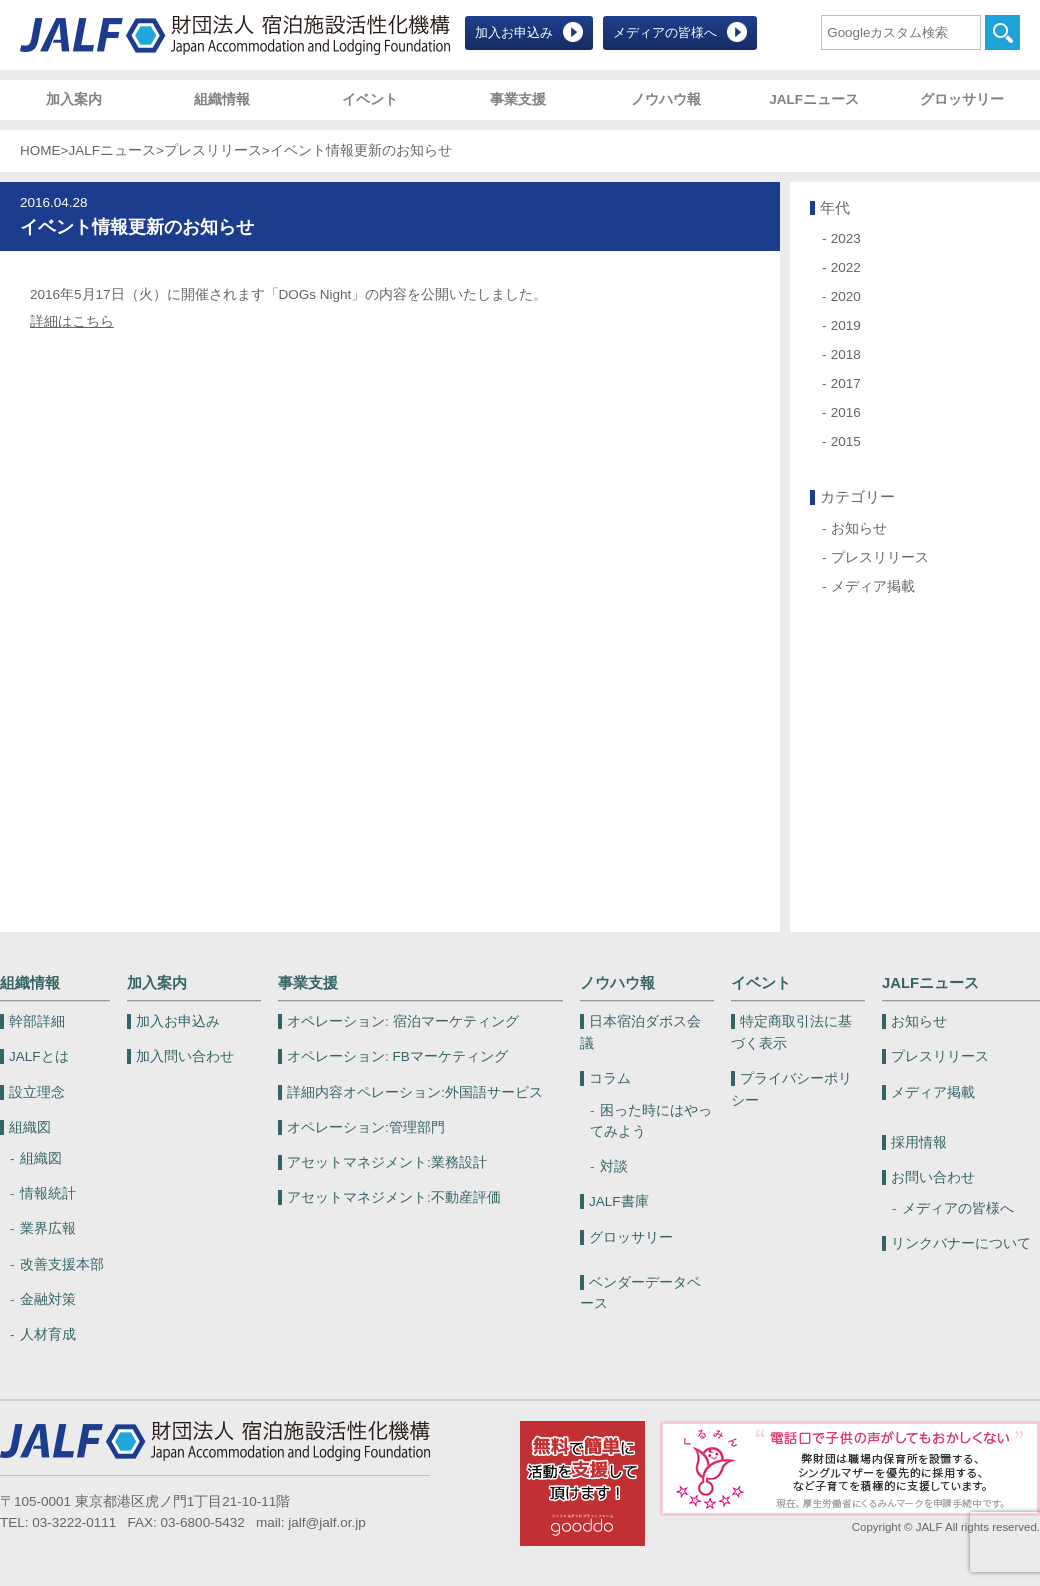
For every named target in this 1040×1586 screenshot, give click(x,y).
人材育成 (48, 1334)
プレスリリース (213, 150)
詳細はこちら (72, 321)
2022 (846, 267)
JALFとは (39, 1056)
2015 (846, 441)
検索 (1002, 32)
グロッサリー (962, 99)
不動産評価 (394, 1197)
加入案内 (74, 99)
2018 (846, 354)
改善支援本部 (62, 1264)
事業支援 (518, 99)
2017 (846, 383)
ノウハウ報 (666, 99)
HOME (40, 150)
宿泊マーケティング (403, 1021)
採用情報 (919, 1142)
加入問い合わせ (185, 1056)
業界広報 (48, 1228)
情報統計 (48, 1193)
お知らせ (859, 528)
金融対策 (48, 1299)
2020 (846, 296)
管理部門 (366, 1127)
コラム (610, 1078)
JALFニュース (814, 99)
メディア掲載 (873, 586)
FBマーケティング (397, 1056)
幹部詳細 (37, 1021)
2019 (846, 325)
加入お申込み (514, 32)
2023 (846, 238)
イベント (370, 99)
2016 (846, 412)
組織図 (30, 1127)
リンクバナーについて (961, 1243)
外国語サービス (415, 1092)
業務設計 (387, 1162)
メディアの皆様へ (665, 32)
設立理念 (37, 1092)
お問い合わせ (933, 1177)
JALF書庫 (619, 1201)
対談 (614, 1166)
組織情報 (222, 99)
